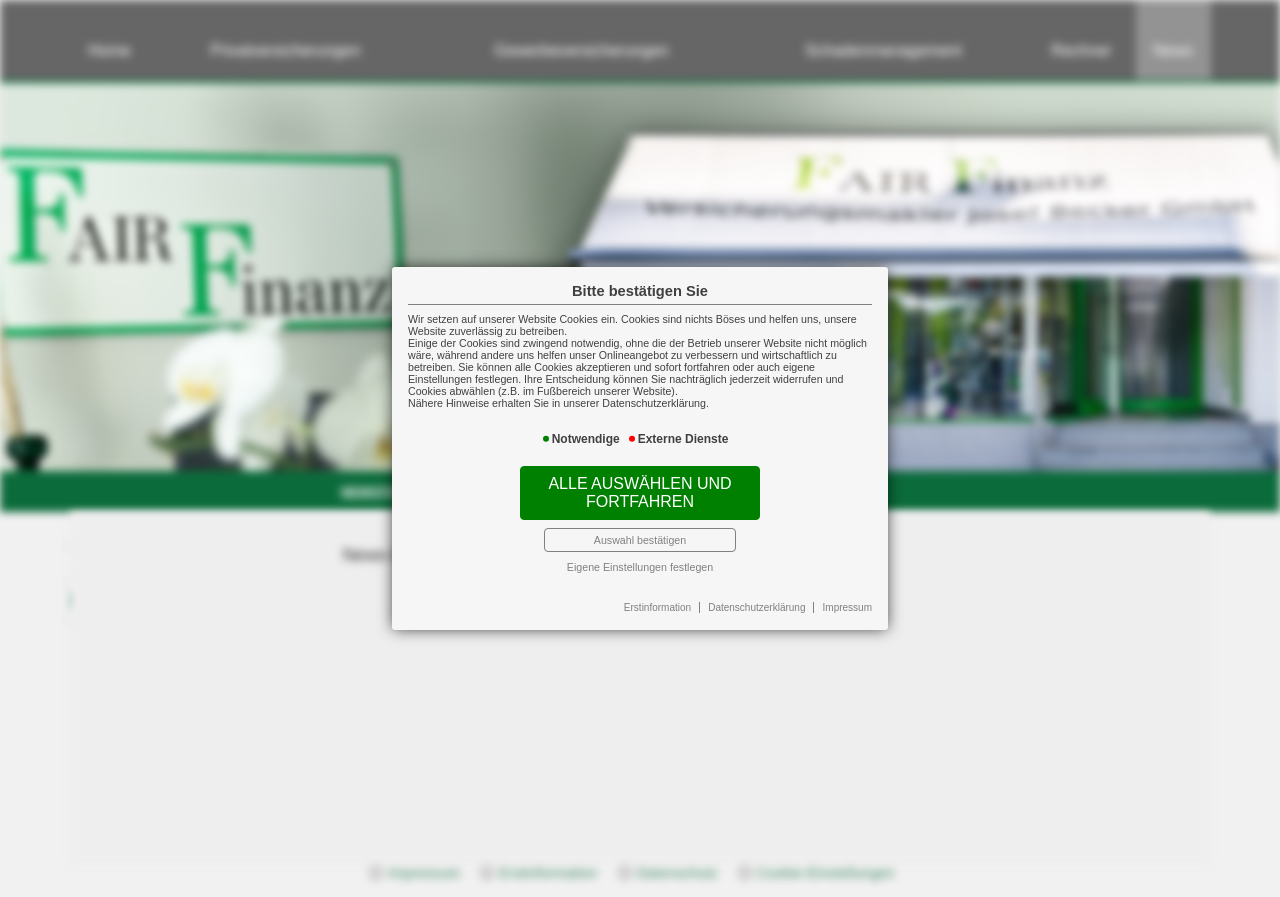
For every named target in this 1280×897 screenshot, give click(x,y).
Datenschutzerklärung (756, 607)
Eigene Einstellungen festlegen (640, 567)
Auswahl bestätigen (640, 540)
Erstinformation (657, 607)
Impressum (847, 607)
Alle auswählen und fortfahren (639, 492)
